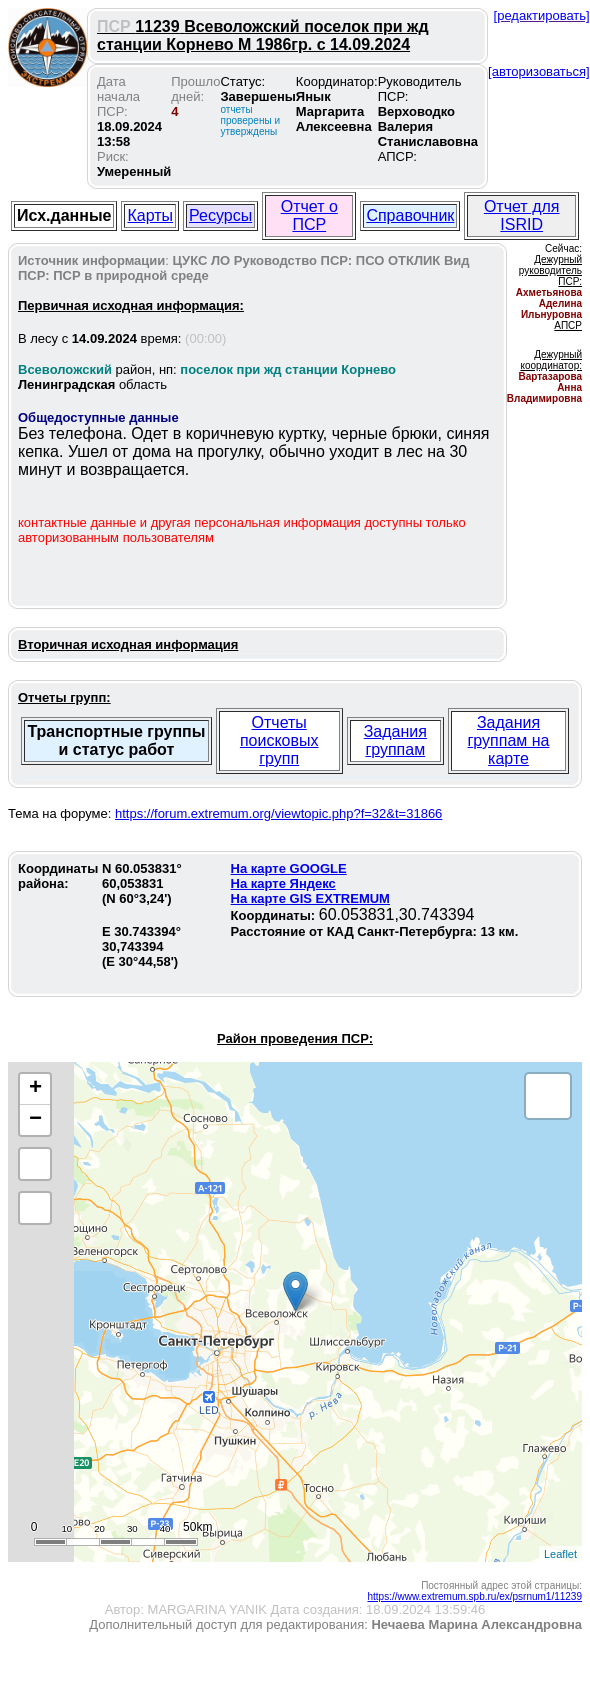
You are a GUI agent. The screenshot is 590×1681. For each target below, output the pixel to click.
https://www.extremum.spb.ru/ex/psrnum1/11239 (474, 1596)
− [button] (35, 1120)
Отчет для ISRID (522, 215)
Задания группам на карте (509, 740)
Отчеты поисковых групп (279, 740)
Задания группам (395, 740)
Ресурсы (220, 215)
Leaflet (560, 1554)
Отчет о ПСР (309, 215)
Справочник (410, 215)
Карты (150, 215)
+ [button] (35, 1089)
